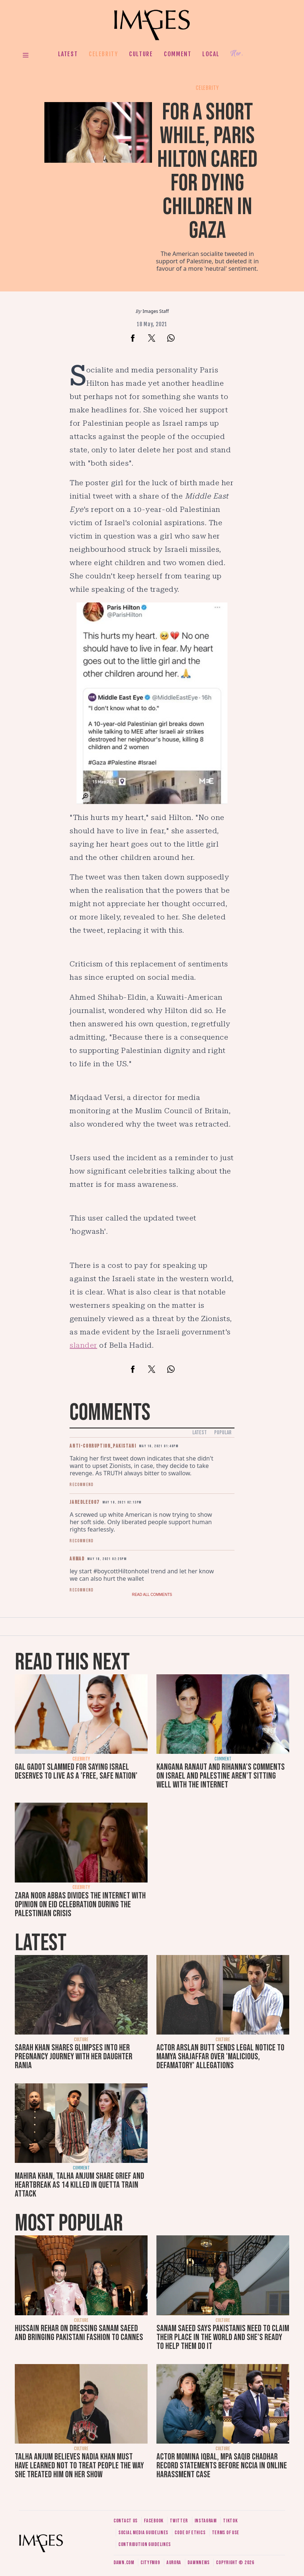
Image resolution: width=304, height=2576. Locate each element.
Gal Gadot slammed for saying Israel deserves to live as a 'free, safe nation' (76, 1771)
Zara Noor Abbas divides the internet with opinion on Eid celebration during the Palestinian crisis (80, 1904)
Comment (177, 54)
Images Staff (156, 311)
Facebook (153, 2521)
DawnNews (199, 2562)
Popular (223, 1432)
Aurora (173, 2562)
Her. (236, 54)
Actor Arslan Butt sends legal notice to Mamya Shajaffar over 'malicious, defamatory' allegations (220, 2056)
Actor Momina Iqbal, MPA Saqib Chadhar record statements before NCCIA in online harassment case (221, 2465)
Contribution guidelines (144, 2544)
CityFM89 (150, 2562)
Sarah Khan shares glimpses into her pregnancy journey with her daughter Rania (73, 2056)
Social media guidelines (143, 2532)
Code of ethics (190, 2532)
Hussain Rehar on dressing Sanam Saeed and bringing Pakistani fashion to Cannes (79, 2333)
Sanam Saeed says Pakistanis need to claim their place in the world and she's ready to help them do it (222, 2337)
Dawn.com (124, 2562)
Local (210, 54)
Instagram (206, 2521)
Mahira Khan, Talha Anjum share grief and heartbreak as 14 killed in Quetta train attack (79, 2185)
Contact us (126, 2521)
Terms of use (225, 2532)
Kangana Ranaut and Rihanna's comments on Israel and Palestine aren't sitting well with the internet (220, 1776)
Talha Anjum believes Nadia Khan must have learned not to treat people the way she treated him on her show (79, 2465)
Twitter (179, 2521)
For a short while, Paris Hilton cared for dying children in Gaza (207, 171)
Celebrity (103, 54)
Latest (68, 54)
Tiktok (230, 2521)
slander (83, 1345)
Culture (141, 54)
